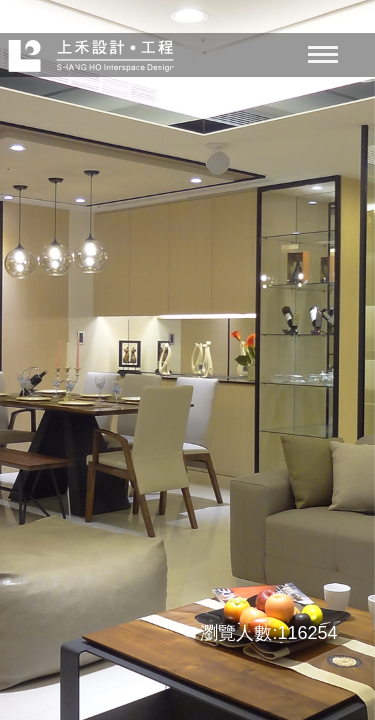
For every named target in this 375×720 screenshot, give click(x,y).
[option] (187, 360)
